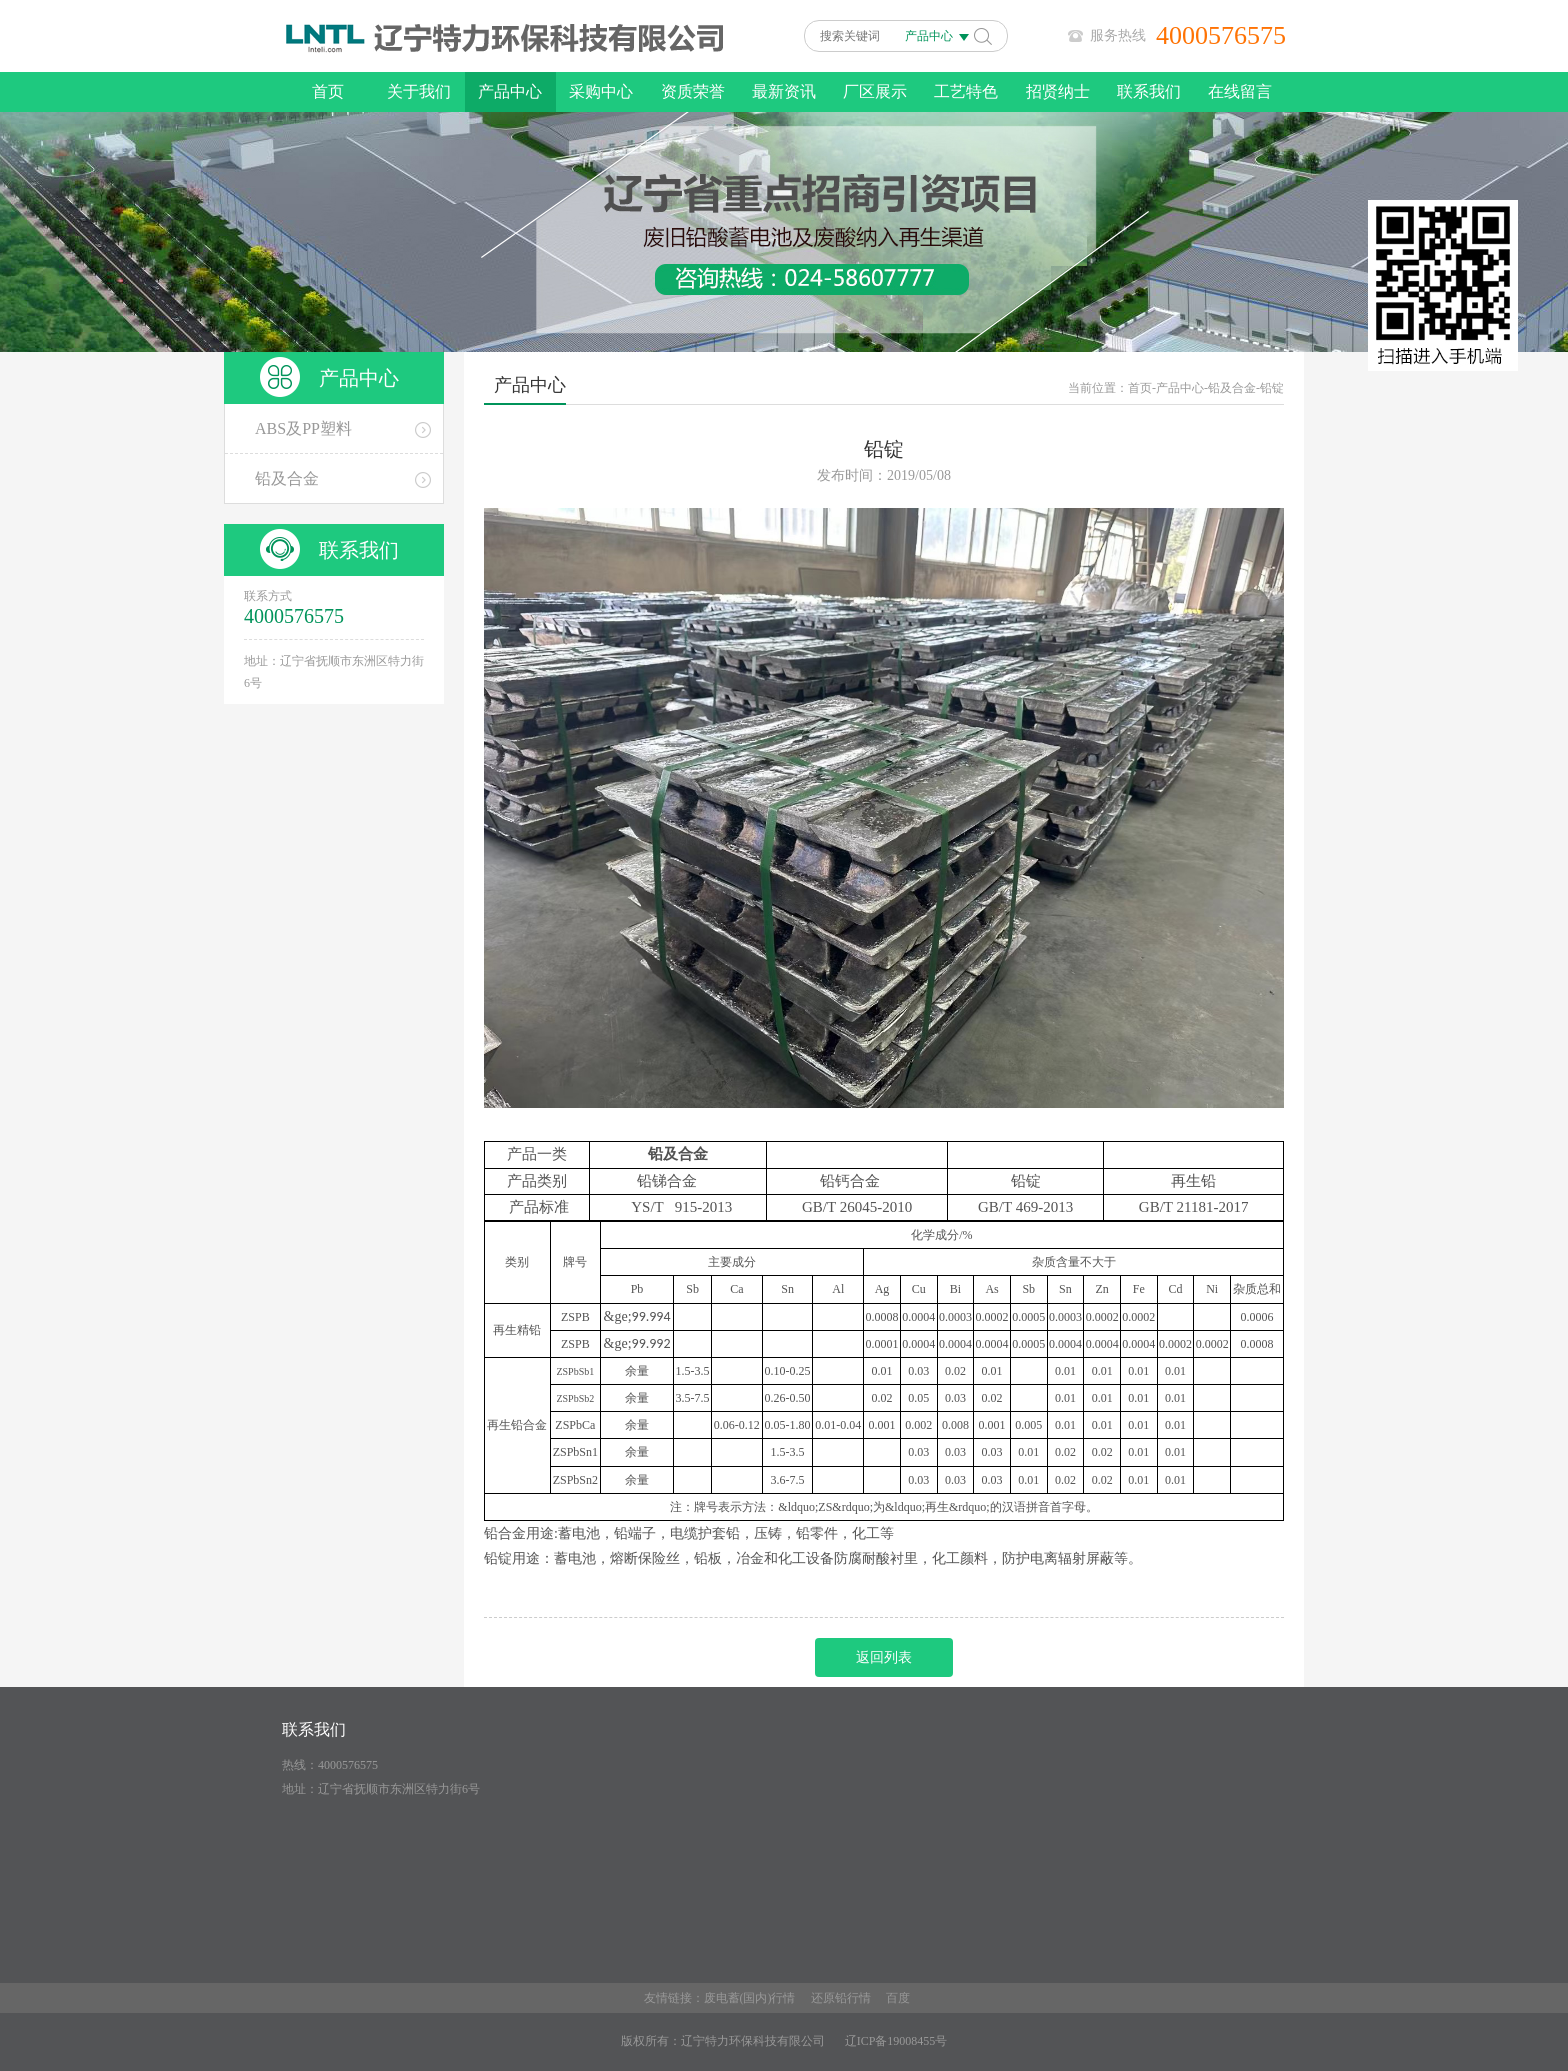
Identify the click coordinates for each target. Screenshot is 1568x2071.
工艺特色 (966, 91)
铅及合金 (1232, 388)
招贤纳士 (1058, 91)
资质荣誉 (693, 91)
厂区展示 (875, 91)
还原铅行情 (841, 1998)
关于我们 (419, 91)
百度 (898, 1998)
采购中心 (601, 91)
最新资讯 (784, 91)
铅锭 (1272, 388)
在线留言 (1240, 91)
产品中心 (510, 91)
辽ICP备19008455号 (896, 2041)
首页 (328, 91)
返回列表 (884, 1657)
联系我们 (1149, 91)
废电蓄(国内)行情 (750, 1998)
